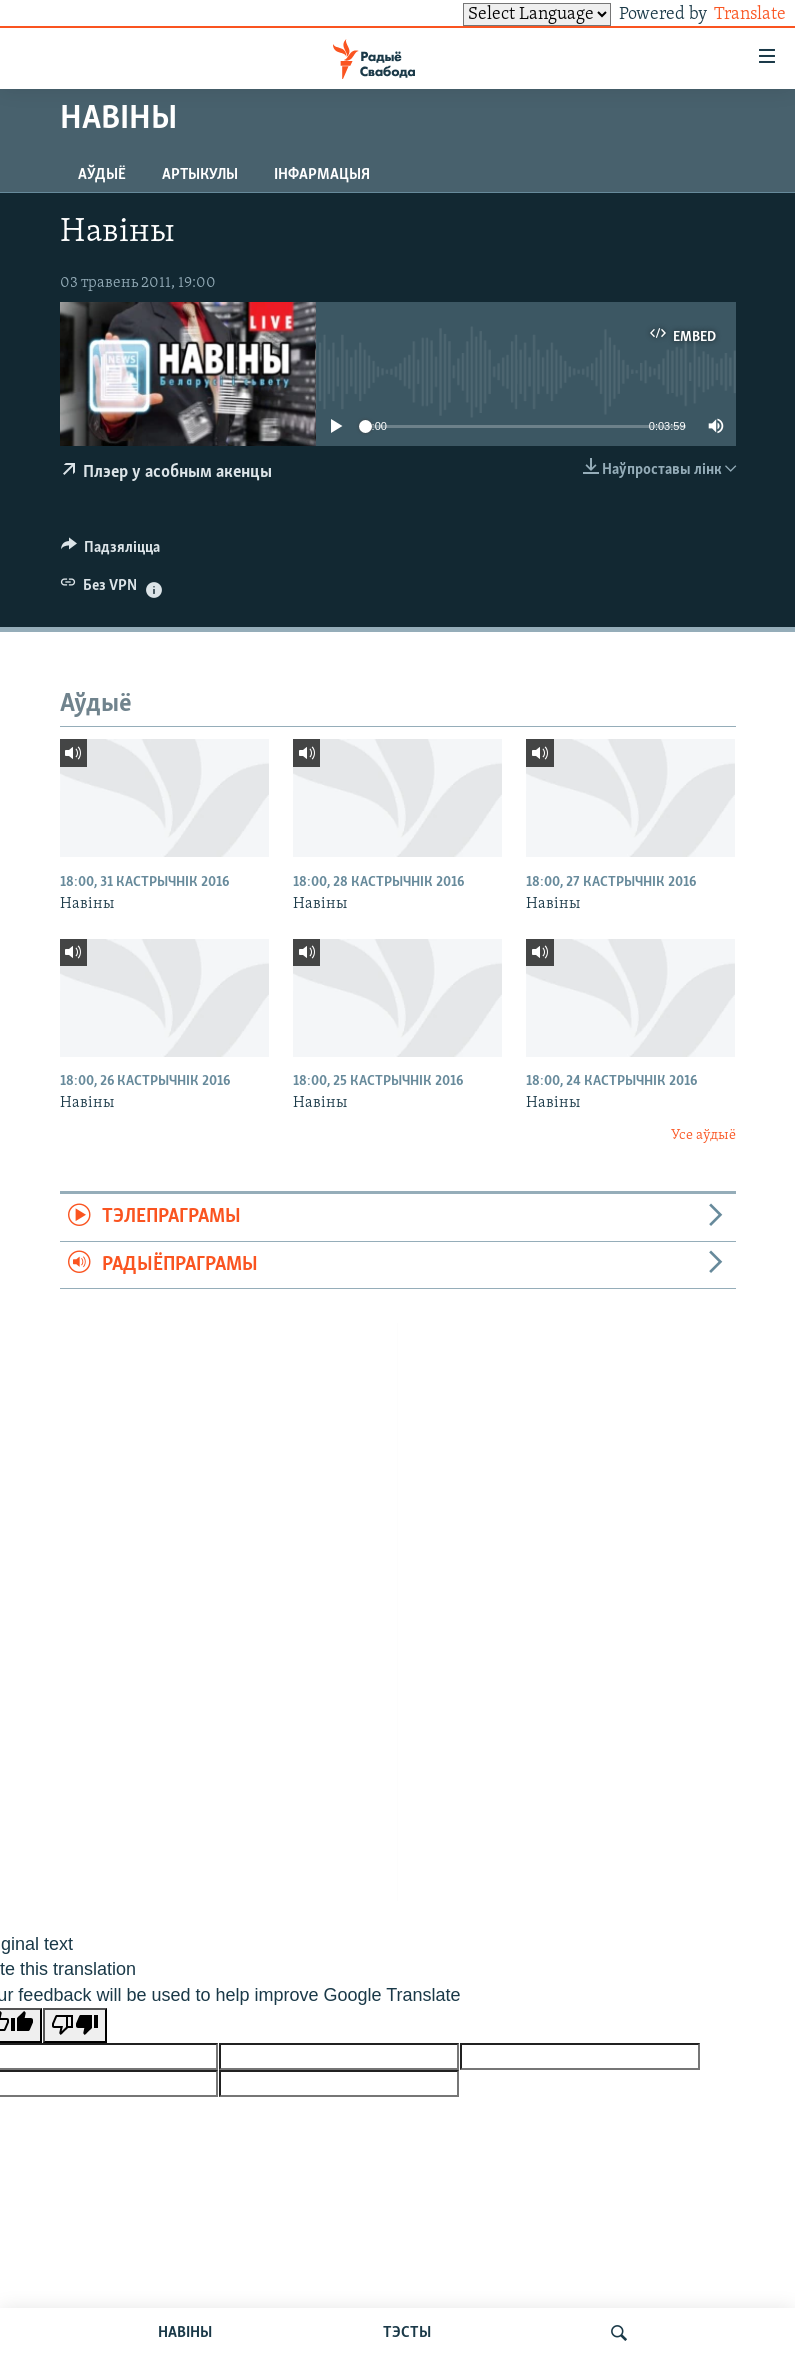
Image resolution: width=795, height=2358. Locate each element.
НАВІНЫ (185, 2333)
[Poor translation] (75, 2025)
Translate (731, 14)
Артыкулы (200, 175)
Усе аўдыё (703, 1135)
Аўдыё (102, 175)
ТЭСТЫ (407, 2333)
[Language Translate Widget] (503, 14)
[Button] (111, 552)
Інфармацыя (322, 175)
